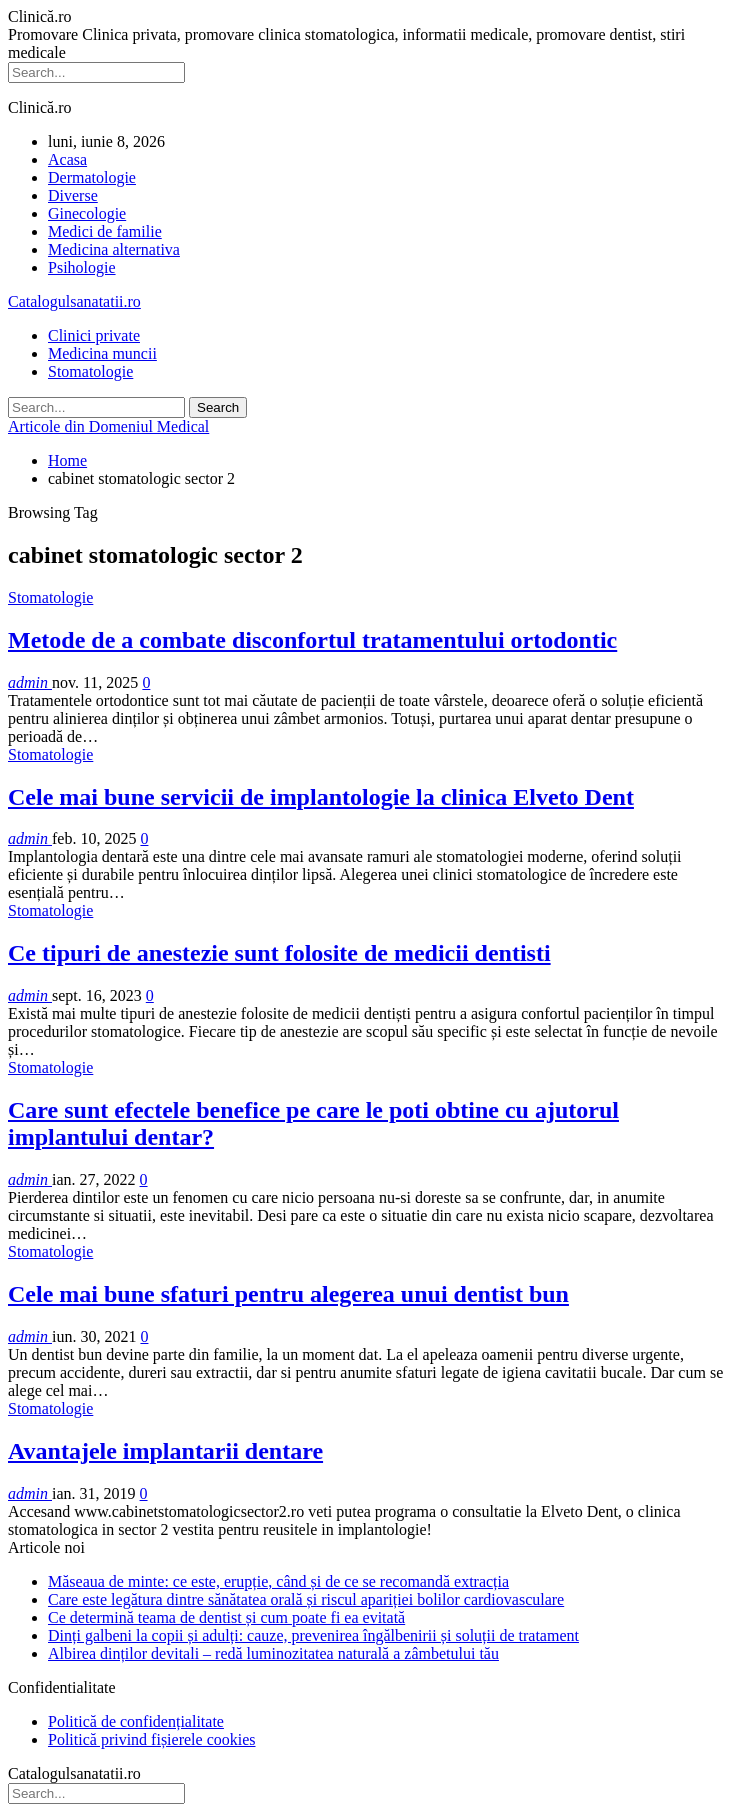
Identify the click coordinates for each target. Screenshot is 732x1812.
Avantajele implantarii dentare (165, 1451)
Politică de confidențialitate (136, 1721)
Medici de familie (105, 231)
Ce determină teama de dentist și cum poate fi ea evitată (226, 1617)
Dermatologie (92, 177)
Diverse (73, 195)
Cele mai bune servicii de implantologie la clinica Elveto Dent (321, 797)
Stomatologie (90, 371)
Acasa (67, 159)
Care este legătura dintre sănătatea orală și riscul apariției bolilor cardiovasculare (306, 1599)
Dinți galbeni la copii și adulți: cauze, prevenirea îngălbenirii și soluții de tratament (313, 1635)
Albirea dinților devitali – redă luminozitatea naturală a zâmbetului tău (273, 1653)
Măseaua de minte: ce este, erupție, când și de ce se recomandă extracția (278, 1581)
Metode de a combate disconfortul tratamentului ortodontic (312, 640)
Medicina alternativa (114, 249)
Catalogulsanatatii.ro (74, 301)
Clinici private (94, 335)
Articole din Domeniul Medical (108, 426)
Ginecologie (87, 213)
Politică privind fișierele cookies (152, 1739)
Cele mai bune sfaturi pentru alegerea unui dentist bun (288, 1294)
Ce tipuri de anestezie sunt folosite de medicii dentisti (279, 953)
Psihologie (82, 267)
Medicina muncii (102, 353)
